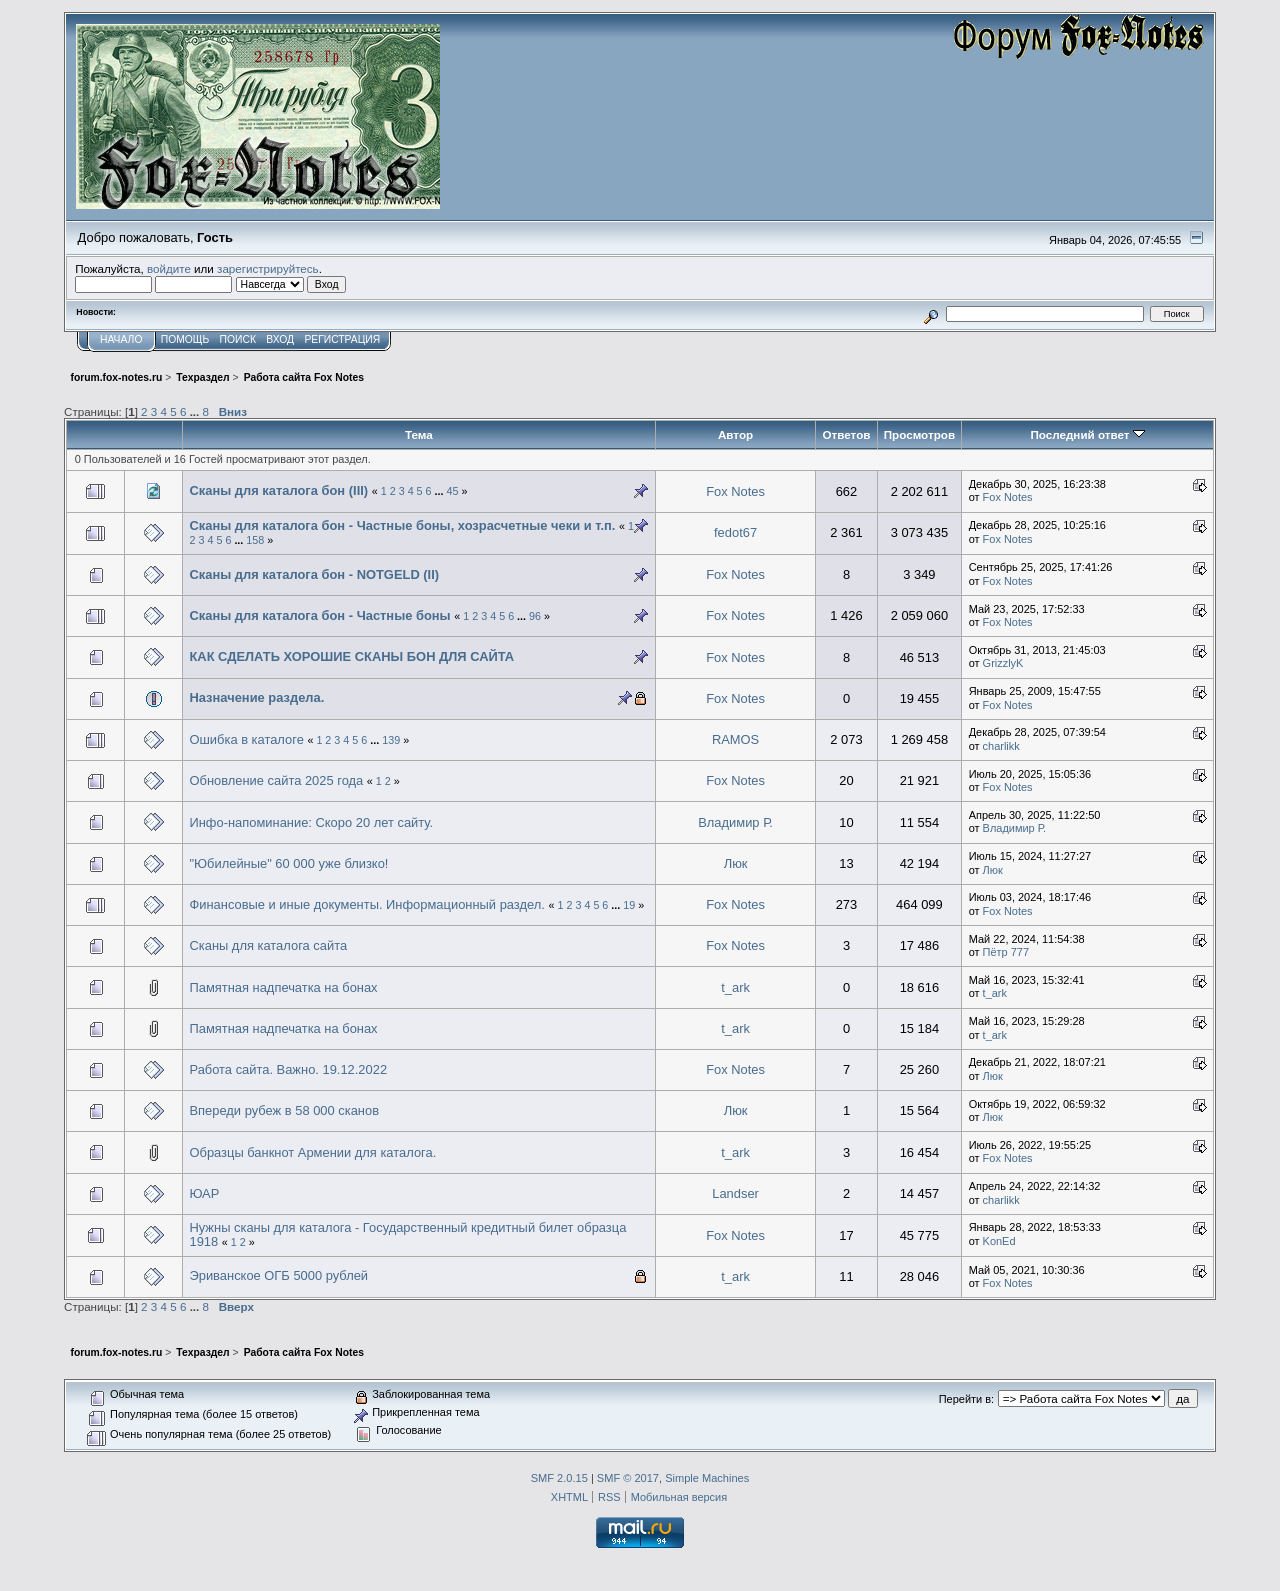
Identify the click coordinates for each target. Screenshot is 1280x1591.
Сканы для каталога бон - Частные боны (319, 615)
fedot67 (735, 532)
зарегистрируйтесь (268, 268)
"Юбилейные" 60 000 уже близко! (288, 863)
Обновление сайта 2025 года (276, 780)
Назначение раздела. (256, 697)
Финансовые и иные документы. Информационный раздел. (366, 904)
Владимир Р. (735, 822)
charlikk (1001, 746)
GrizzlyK (1003, 663)
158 (255, 540)
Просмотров (919, 434)
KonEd (999, 1241)
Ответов (846, 434)
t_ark (735, 987)
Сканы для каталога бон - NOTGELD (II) (314, 574)
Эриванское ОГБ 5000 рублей (278, 1275)
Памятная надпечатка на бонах (283, 987)
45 (453, 491)
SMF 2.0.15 (559, 1478)
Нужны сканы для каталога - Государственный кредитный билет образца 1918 (407, 1234)
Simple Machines (707, 1478)
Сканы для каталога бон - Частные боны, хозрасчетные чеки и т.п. (402, 525)
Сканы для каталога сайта (268, 945)
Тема (419, 434)
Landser (735, 1193)
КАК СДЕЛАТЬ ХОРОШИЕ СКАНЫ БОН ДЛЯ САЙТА (351, 656)
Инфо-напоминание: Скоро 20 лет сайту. (311, 822)
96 (535, 616)
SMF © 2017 (628, 1478)
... (196, 411)
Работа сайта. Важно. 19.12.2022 (288, 1069)
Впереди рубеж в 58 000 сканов (284, 1110)
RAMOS (735, 739)
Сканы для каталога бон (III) (278, 490)
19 (629, 905)
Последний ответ (1087, 434)
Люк (736, 863)
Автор (735, 434)
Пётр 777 (1006, 952)
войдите (169, 268)
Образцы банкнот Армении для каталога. (312, 1152)
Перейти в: (966, 1399)
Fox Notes (735, 491)
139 (391, 740)
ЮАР (204, 1193)
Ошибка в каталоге (246, 739)
